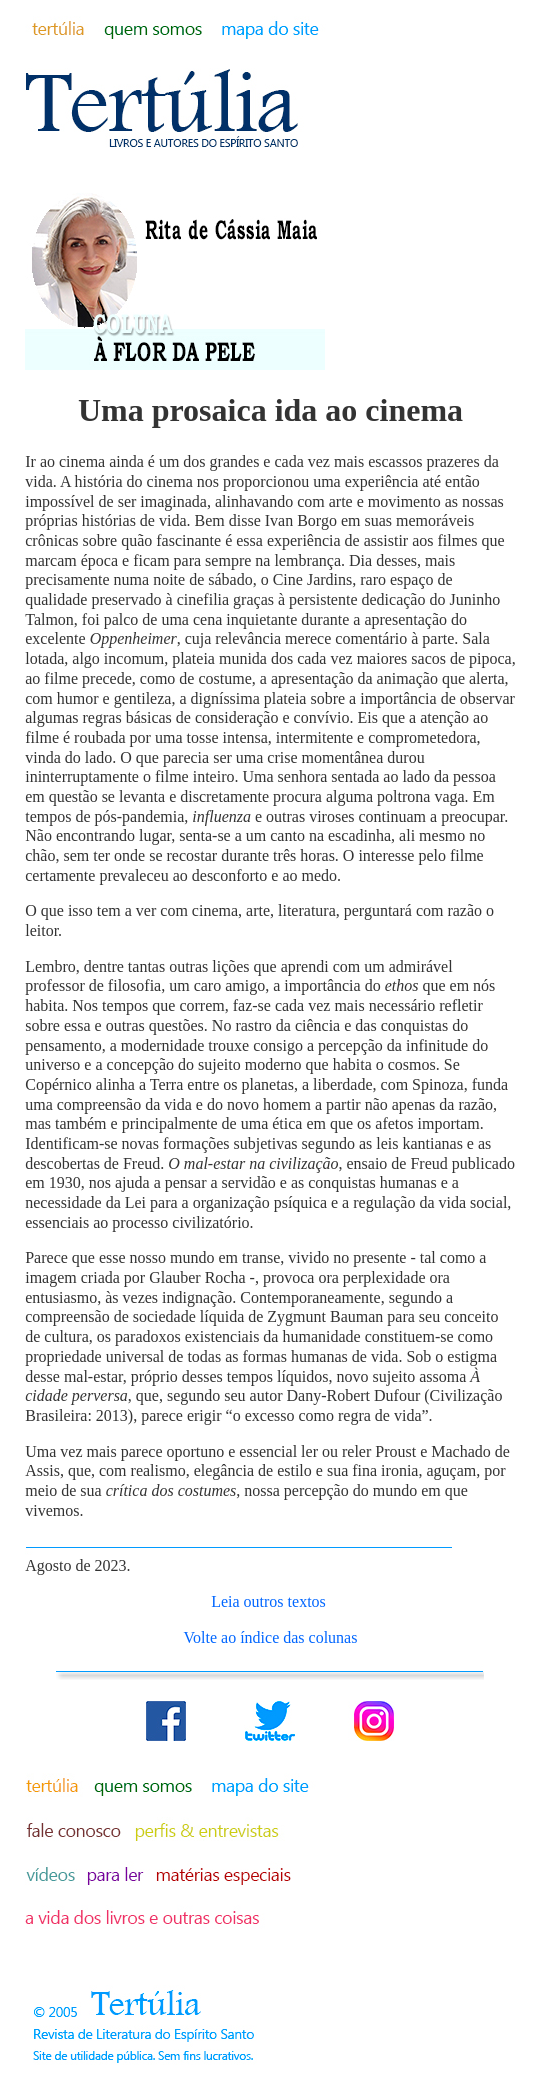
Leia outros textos (268, 1601)
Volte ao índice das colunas (271, 1637)
